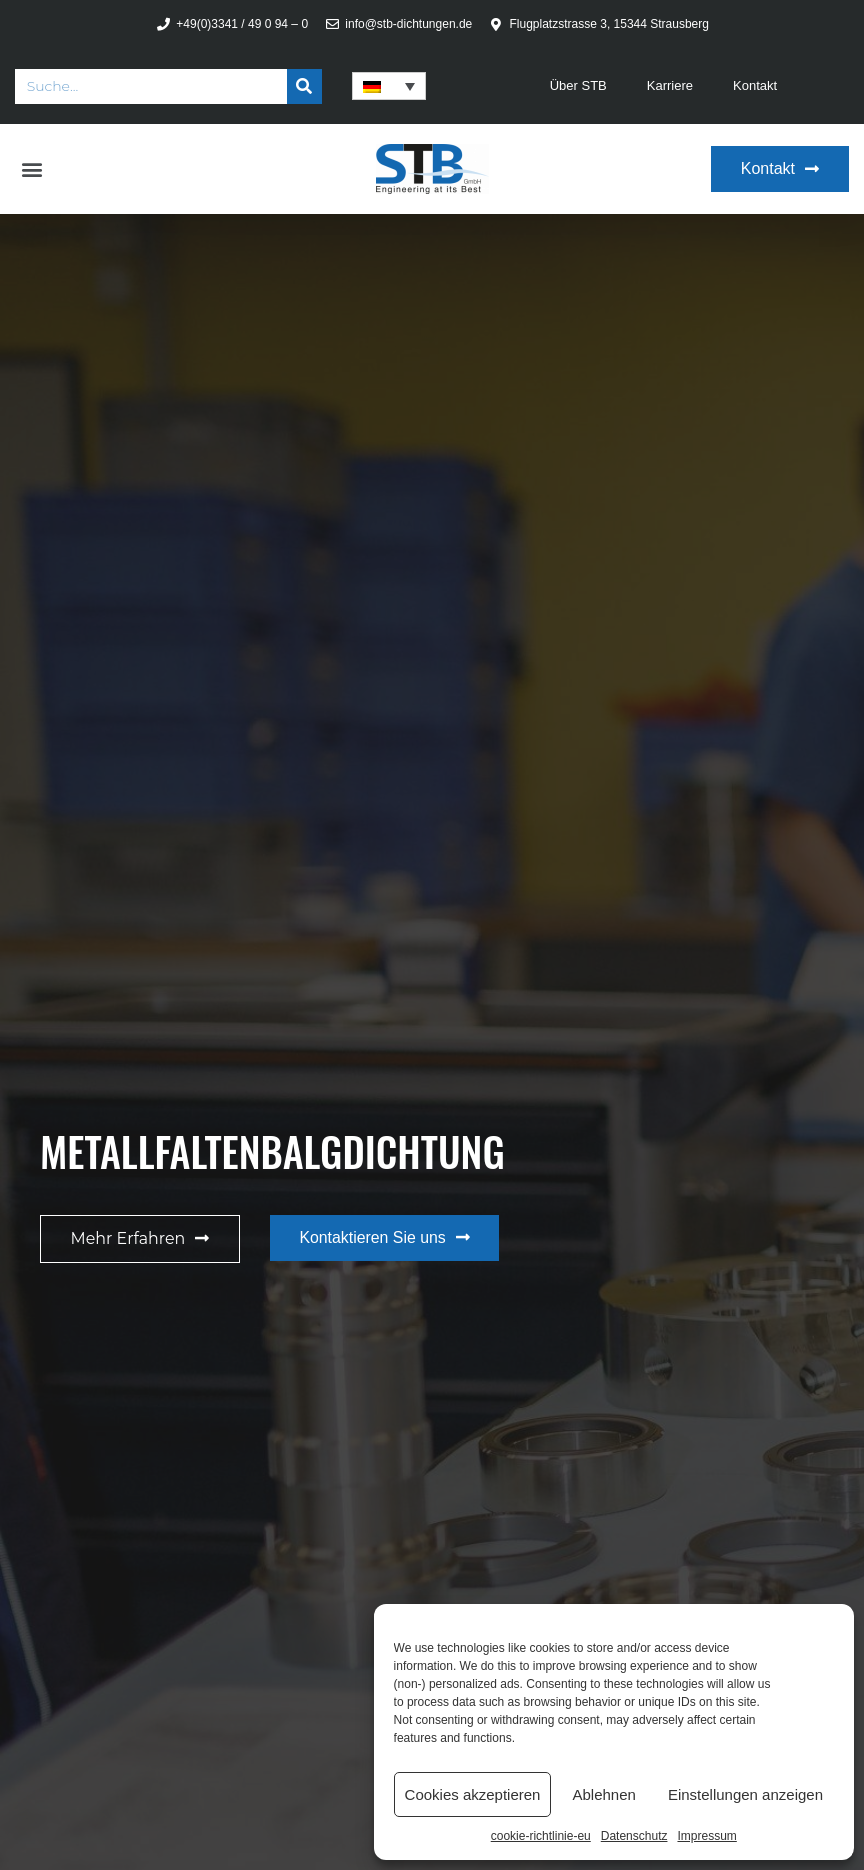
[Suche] (304, 86)
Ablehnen (603, 1794)
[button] (31, 169)
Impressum (706, 1836)
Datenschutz (634, 1836)
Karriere (670, 85)
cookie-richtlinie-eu (541, 1836)
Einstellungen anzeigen (745, 1794)
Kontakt (755, 85)
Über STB (578, 85)
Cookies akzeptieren (473, 1794)
